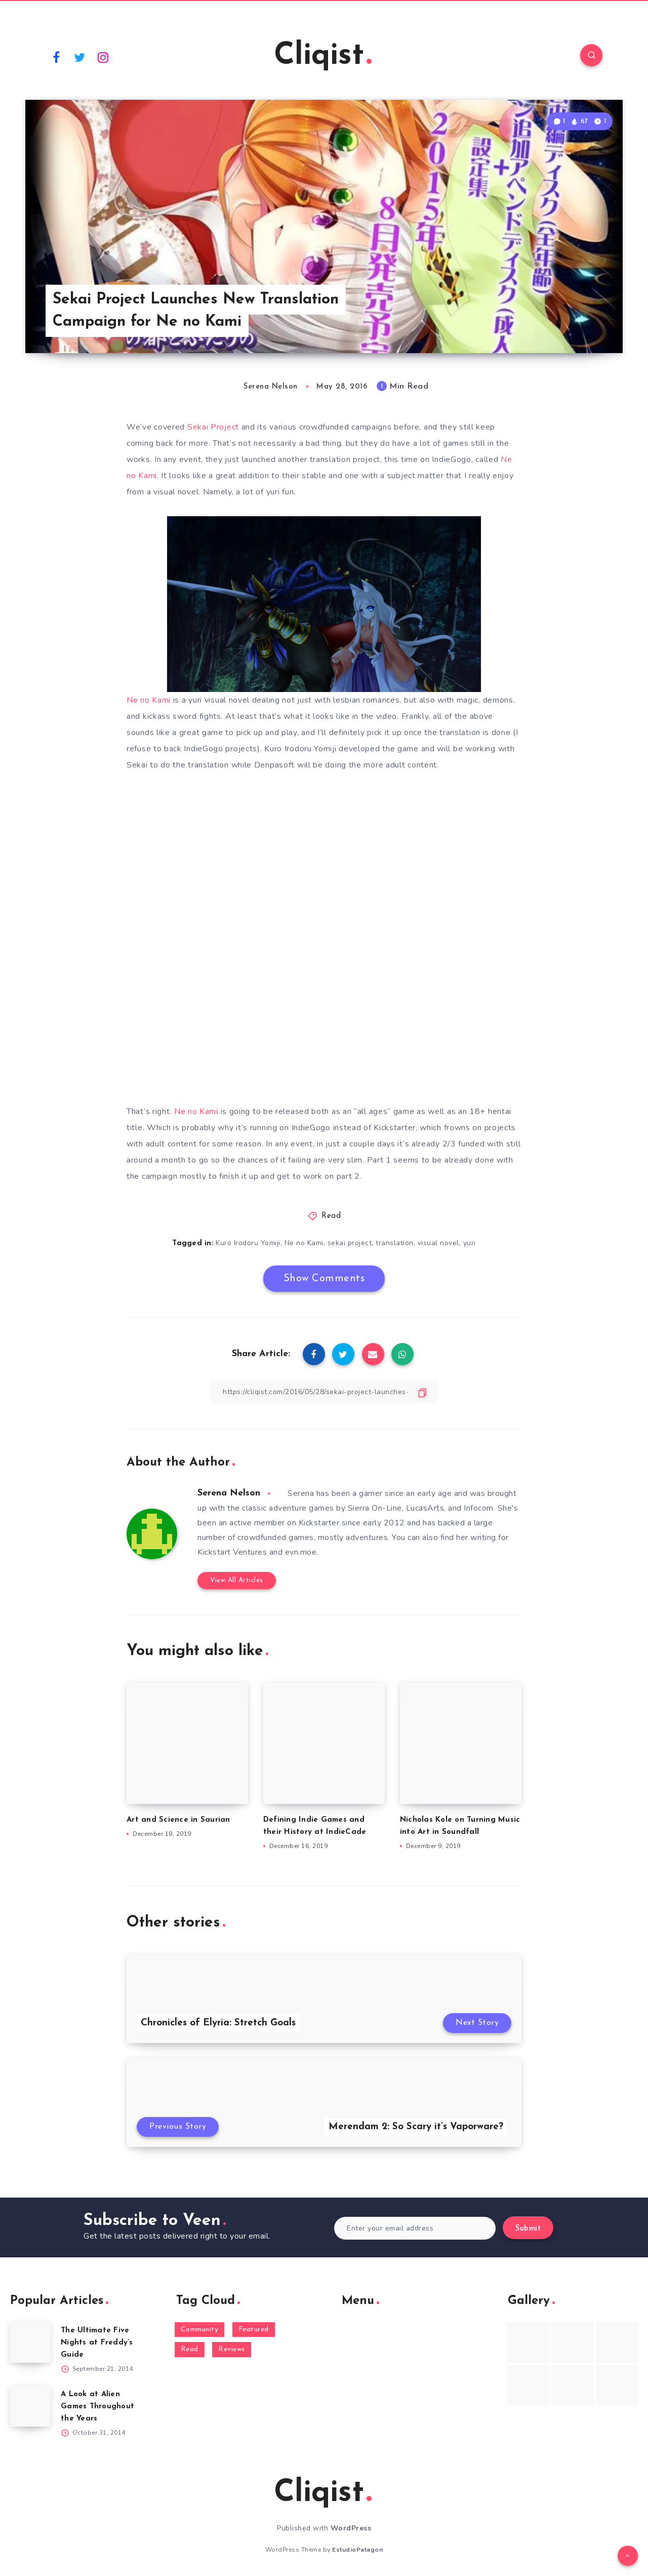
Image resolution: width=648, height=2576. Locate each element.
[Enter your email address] (415, 2228)
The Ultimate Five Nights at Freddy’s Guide (97, 2343)
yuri (469, 1243)
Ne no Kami (149, 700)
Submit (528, 2229)
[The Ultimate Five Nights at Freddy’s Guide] (30, 2342)
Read (331, 1216)
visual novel (438, 1243)
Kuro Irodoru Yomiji (248, 1243)
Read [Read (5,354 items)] (189, 2349)
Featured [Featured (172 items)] (253, 2329)
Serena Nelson (228, 1493)
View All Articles (236, 1580)
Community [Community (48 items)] (200, 2329)
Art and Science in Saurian (178, 1820)
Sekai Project (213, 427)
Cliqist (323, 56)
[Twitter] (80, 57)
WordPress (351, 2528)
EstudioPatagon (357, 2550)
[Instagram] (103, 57)
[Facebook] (56, 57)
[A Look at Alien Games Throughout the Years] (30, 2406)
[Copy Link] (324, 1391)
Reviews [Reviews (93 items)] (231, 2349)
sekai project (350, 1243)
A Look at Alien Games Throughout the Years (97, 2407)
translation (395, 1243)
